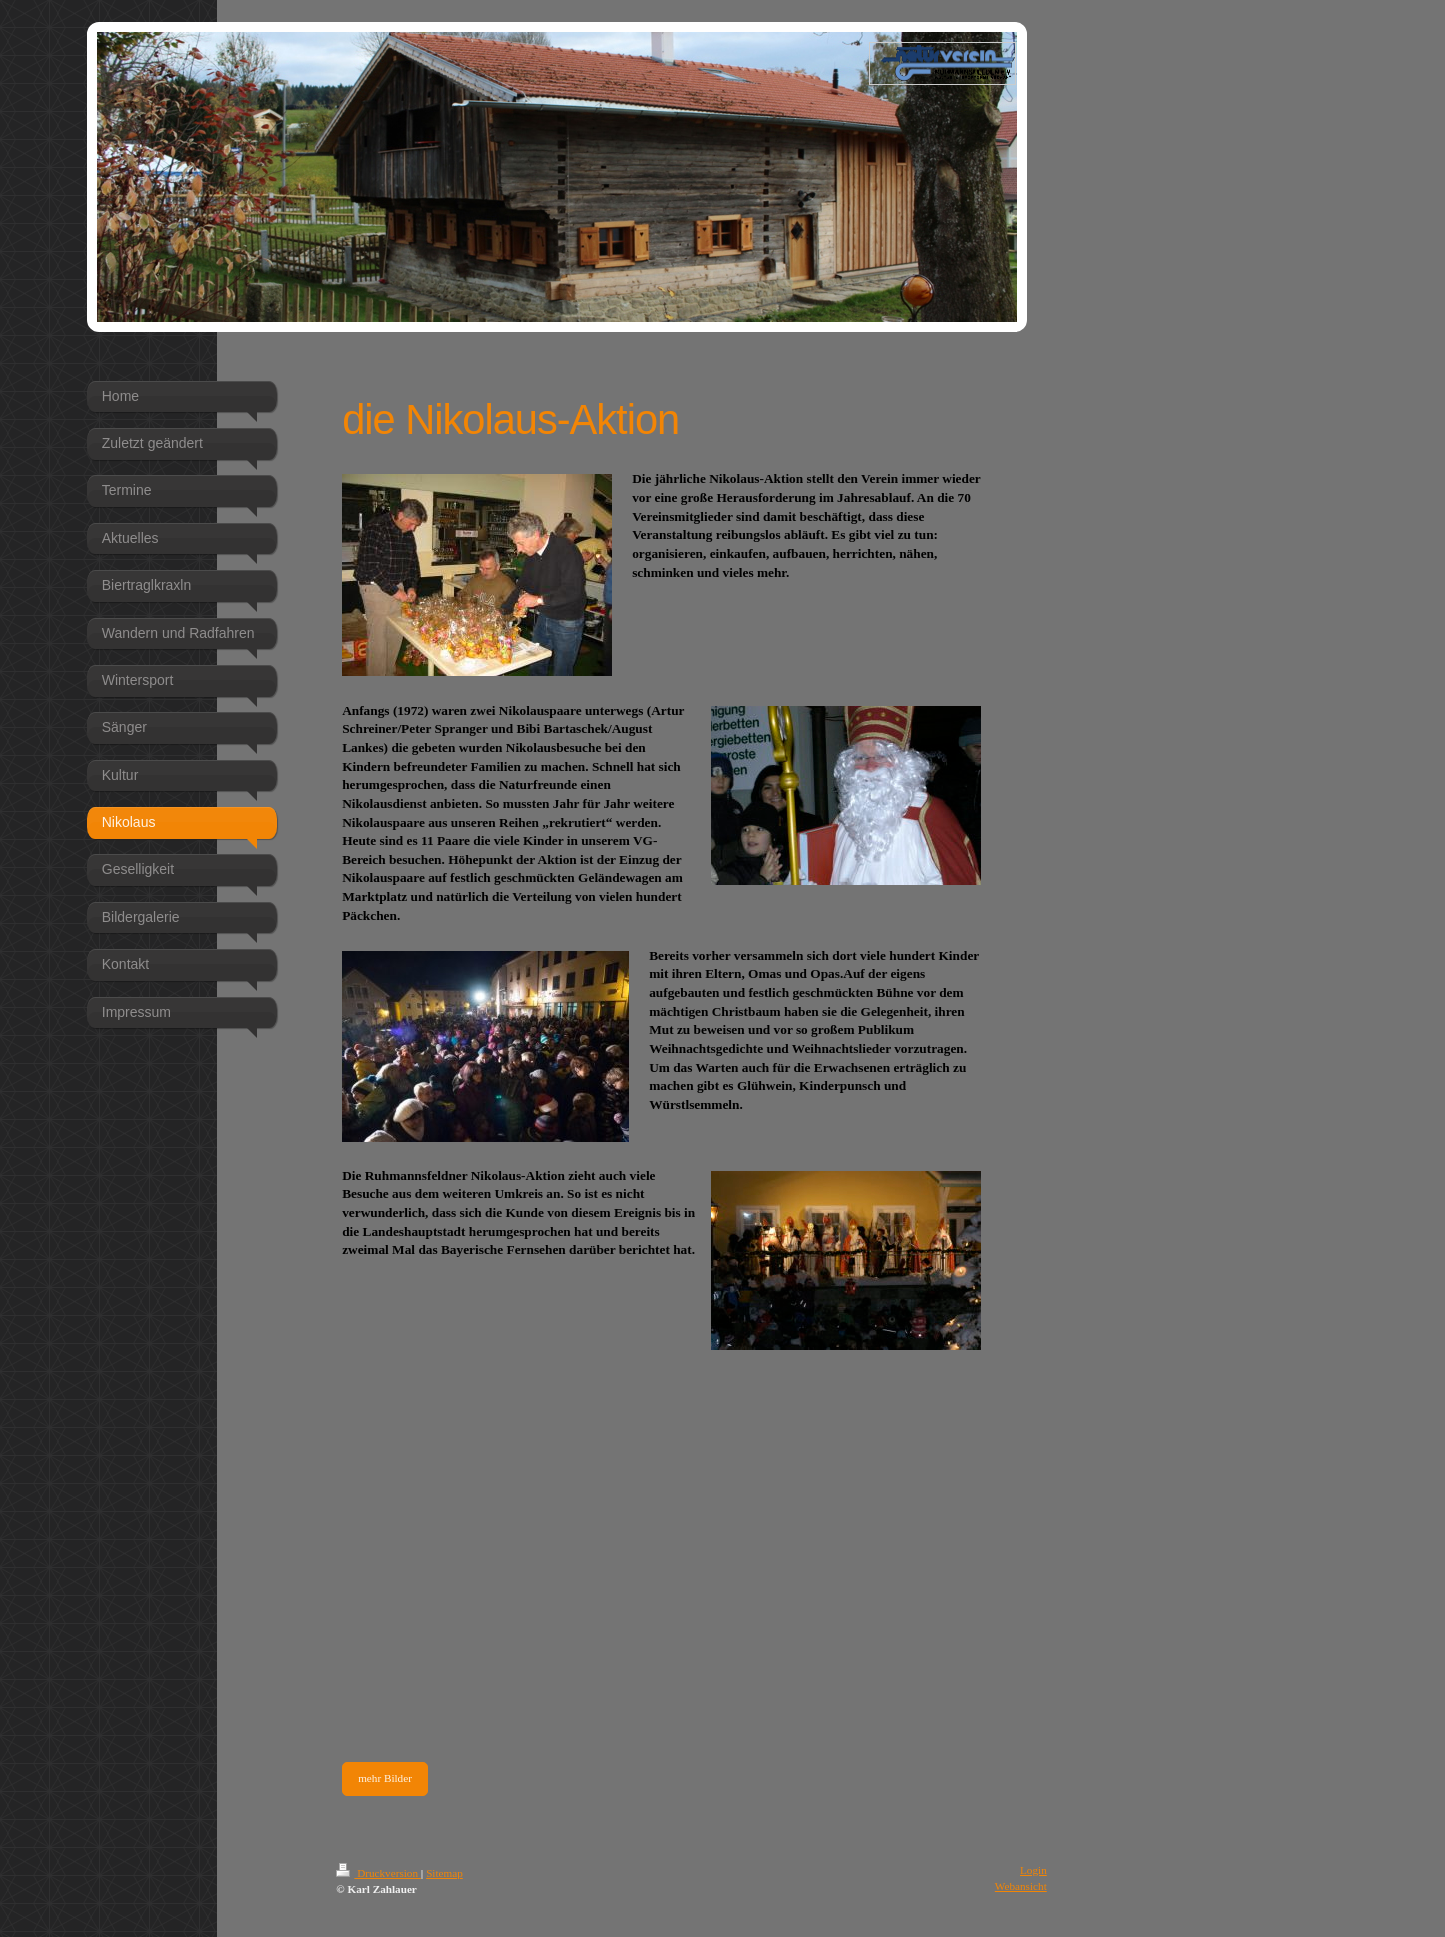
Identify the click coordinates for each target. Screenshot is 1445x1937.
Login (1033, 1870)
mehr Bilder (385, 1778)
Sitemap (444, 1873)
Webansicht (1021, 1886)
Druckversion (378, 1873)
